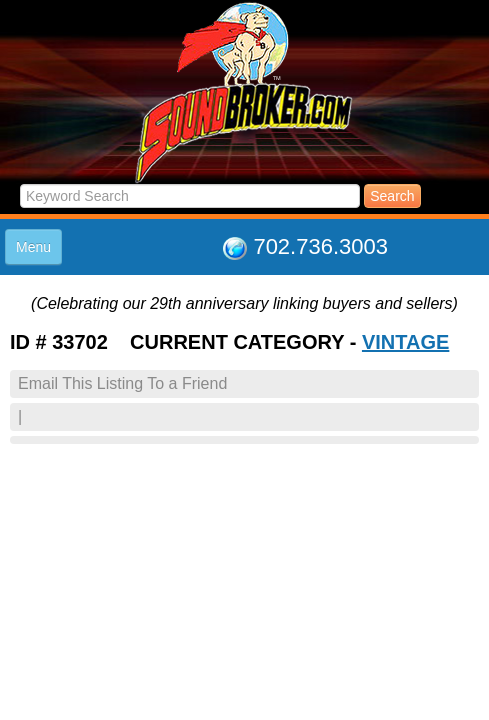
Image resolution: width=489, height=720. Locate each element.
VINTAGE (405, 342)
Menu (33, 247)
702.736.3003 (320, 246)
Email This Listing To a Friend (122, 383)
